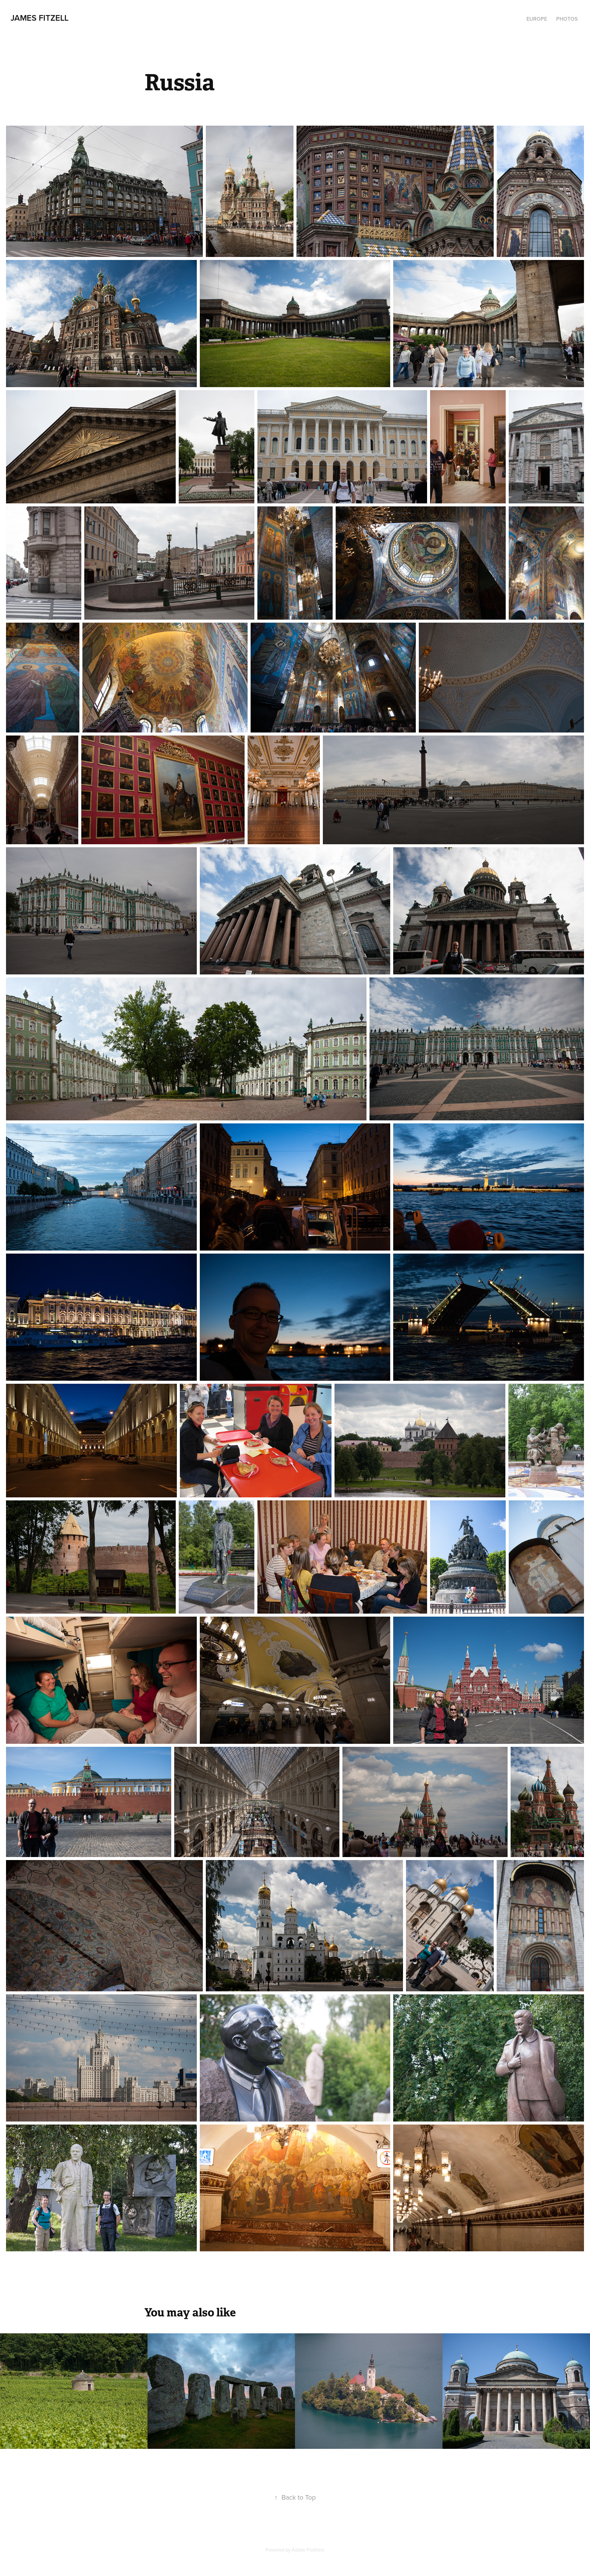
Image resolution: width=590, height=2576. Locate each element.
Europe (536, 19)
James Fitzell (39, 18)
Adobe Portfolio (308, 2549)
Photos (567, 19)
